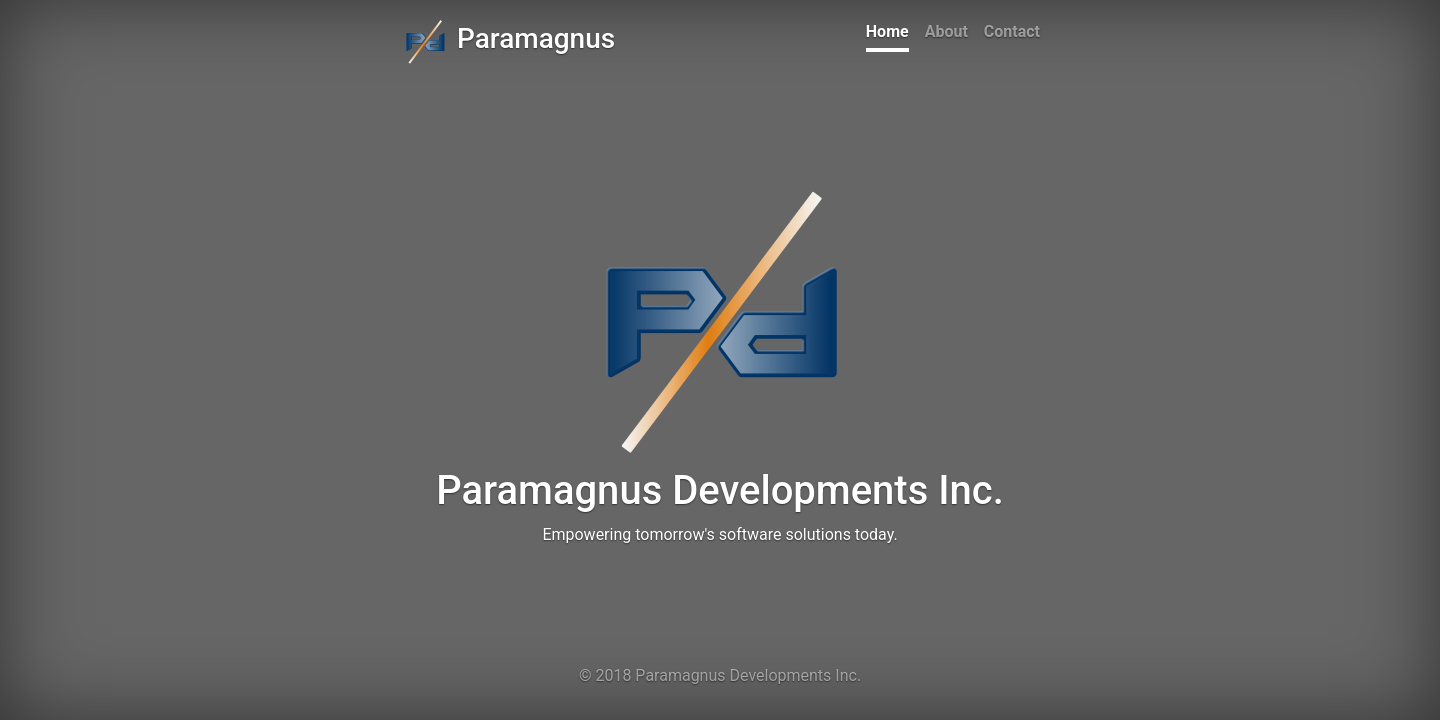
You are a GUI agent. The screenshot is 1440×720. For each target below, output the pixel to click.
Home (887, 31)
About (946, 31)
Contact (1012, 31)
